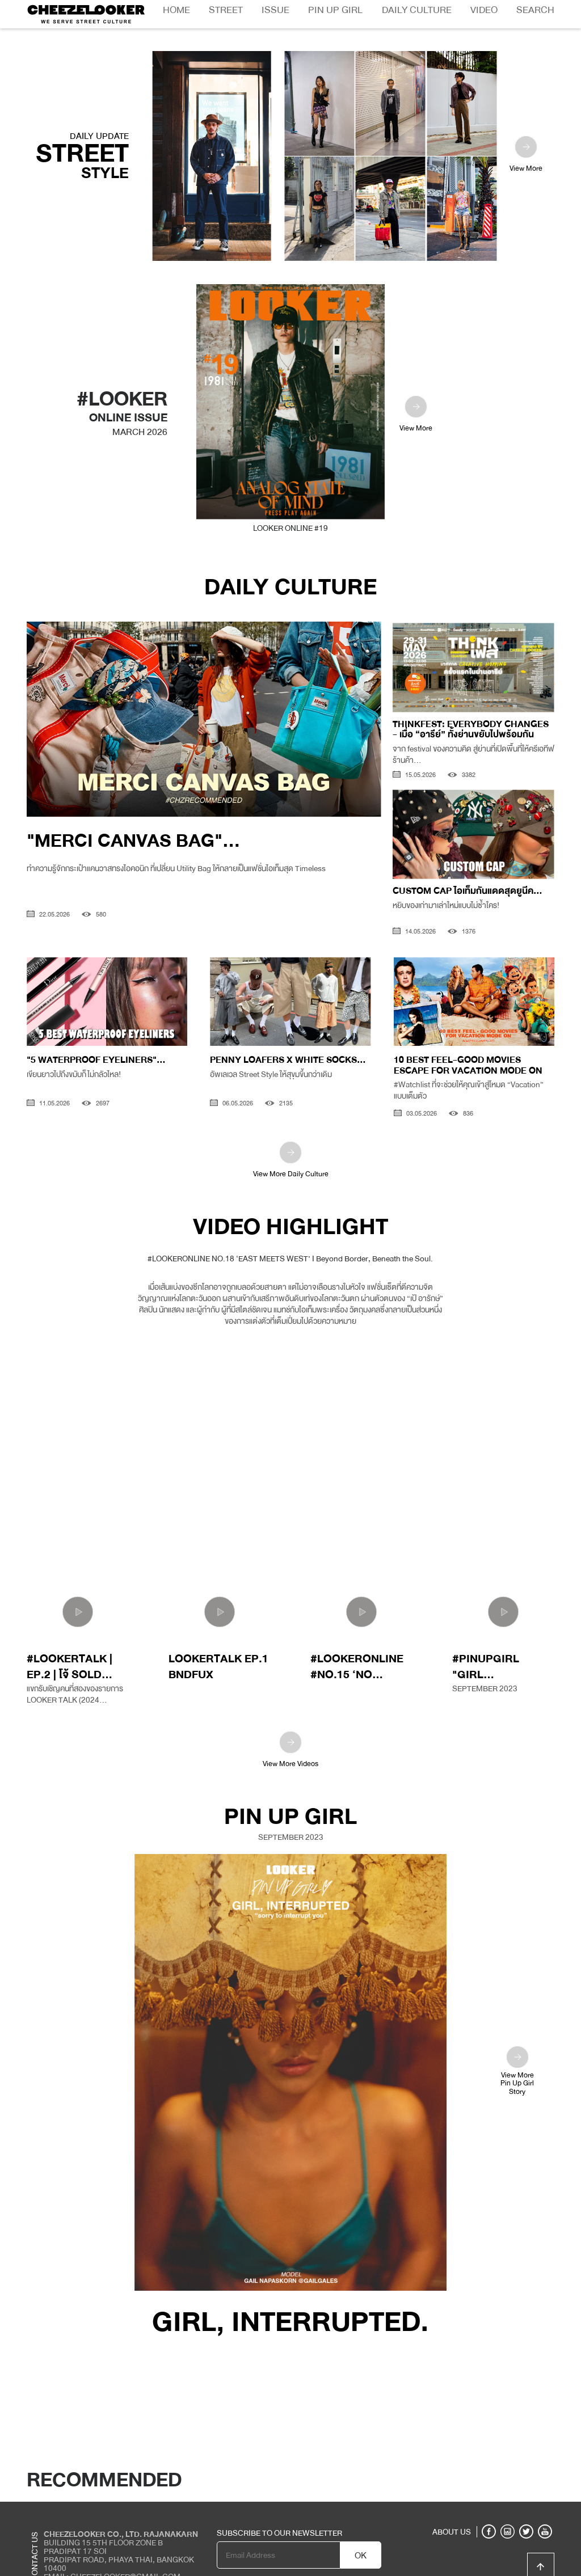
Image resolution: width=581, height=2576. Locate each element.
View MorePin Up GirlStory (517, 2042)
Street (226, 10)
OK (361, 2527)
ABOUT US (451, 2504)
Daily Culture (417, 10)
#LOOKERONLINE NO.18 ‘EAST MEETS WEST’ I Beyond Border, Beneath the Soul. (290, 1230)
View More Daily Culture (291, 1132)
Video (484, 10)
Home (176, 10)
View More (526, 126)
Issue (275, 10)
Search (535, 10)
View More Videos (290, 1722)
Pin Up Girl (335, 10)
